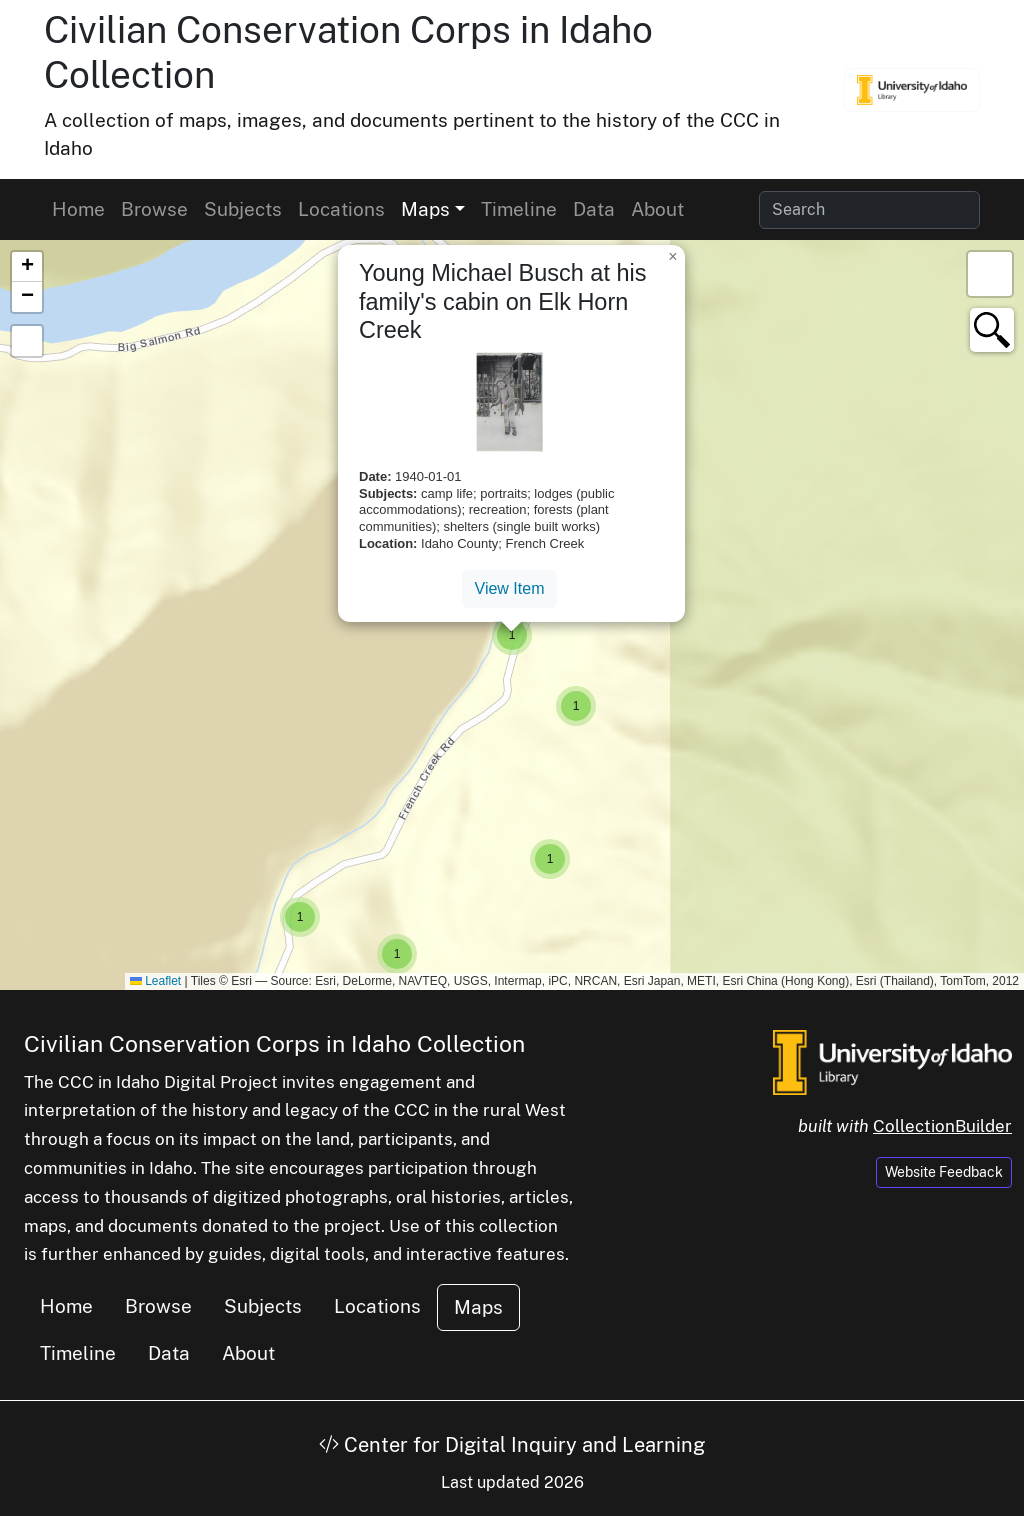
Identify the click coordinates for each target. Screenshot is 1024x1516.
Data (594, 209)
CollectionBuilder (942, 1126)
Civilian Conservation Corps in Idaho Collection (274, 1043)
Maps (478, 1307)
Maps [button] (425, 209)
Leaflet (155, 981)
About (657, 209)
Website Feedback (944, 1172)
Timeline (519, 209)
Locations (341, 209)
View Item (510, 588)
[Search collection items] (869, 210)
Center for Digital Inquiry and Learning (512, 1445)
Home (78, 209)
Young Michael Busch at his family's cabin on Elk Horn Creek (502, 301)
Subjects (243, 209)
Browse (154, 209)
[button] (300, 917)
